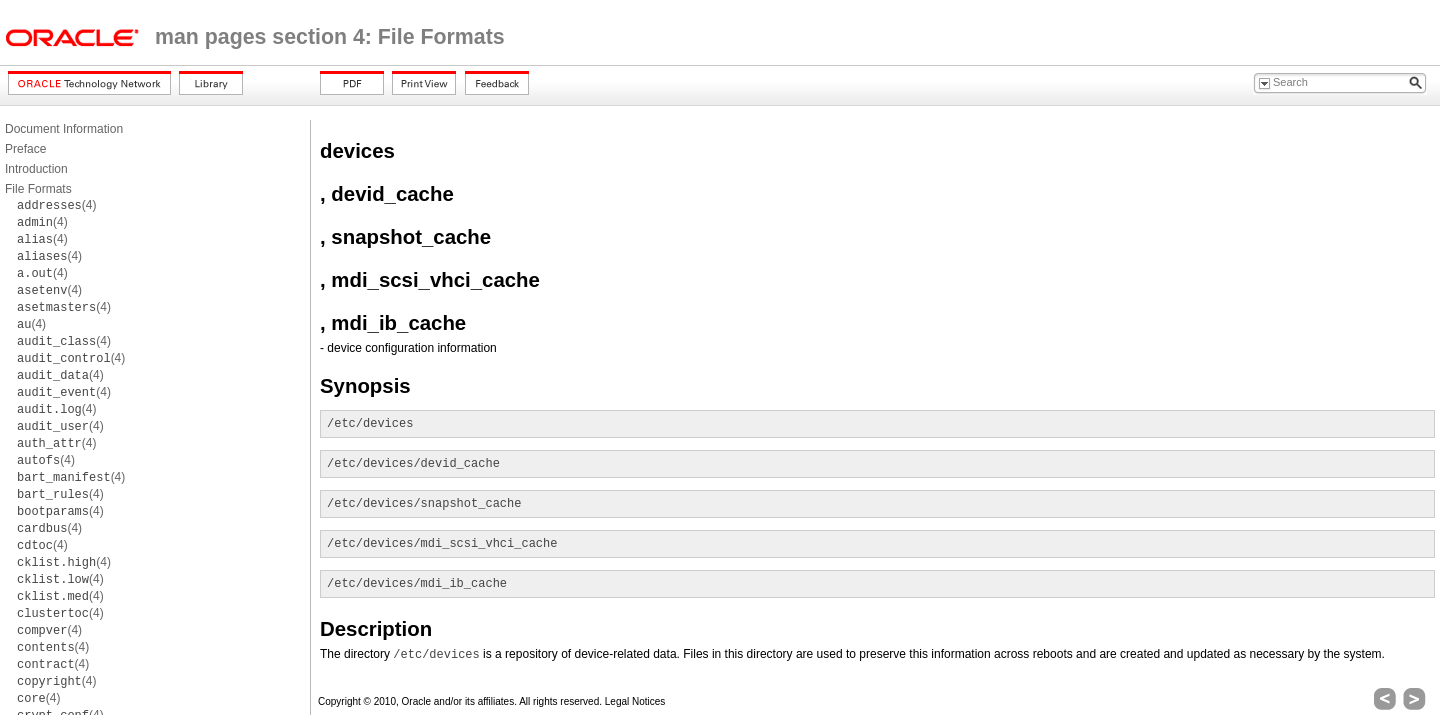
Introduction (36, 169)
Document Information (64, 129)
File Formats (38, 189)
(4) (56, 205)
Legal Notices (635, 701)
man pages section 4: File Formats (330, 37)
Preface (25, 149)
